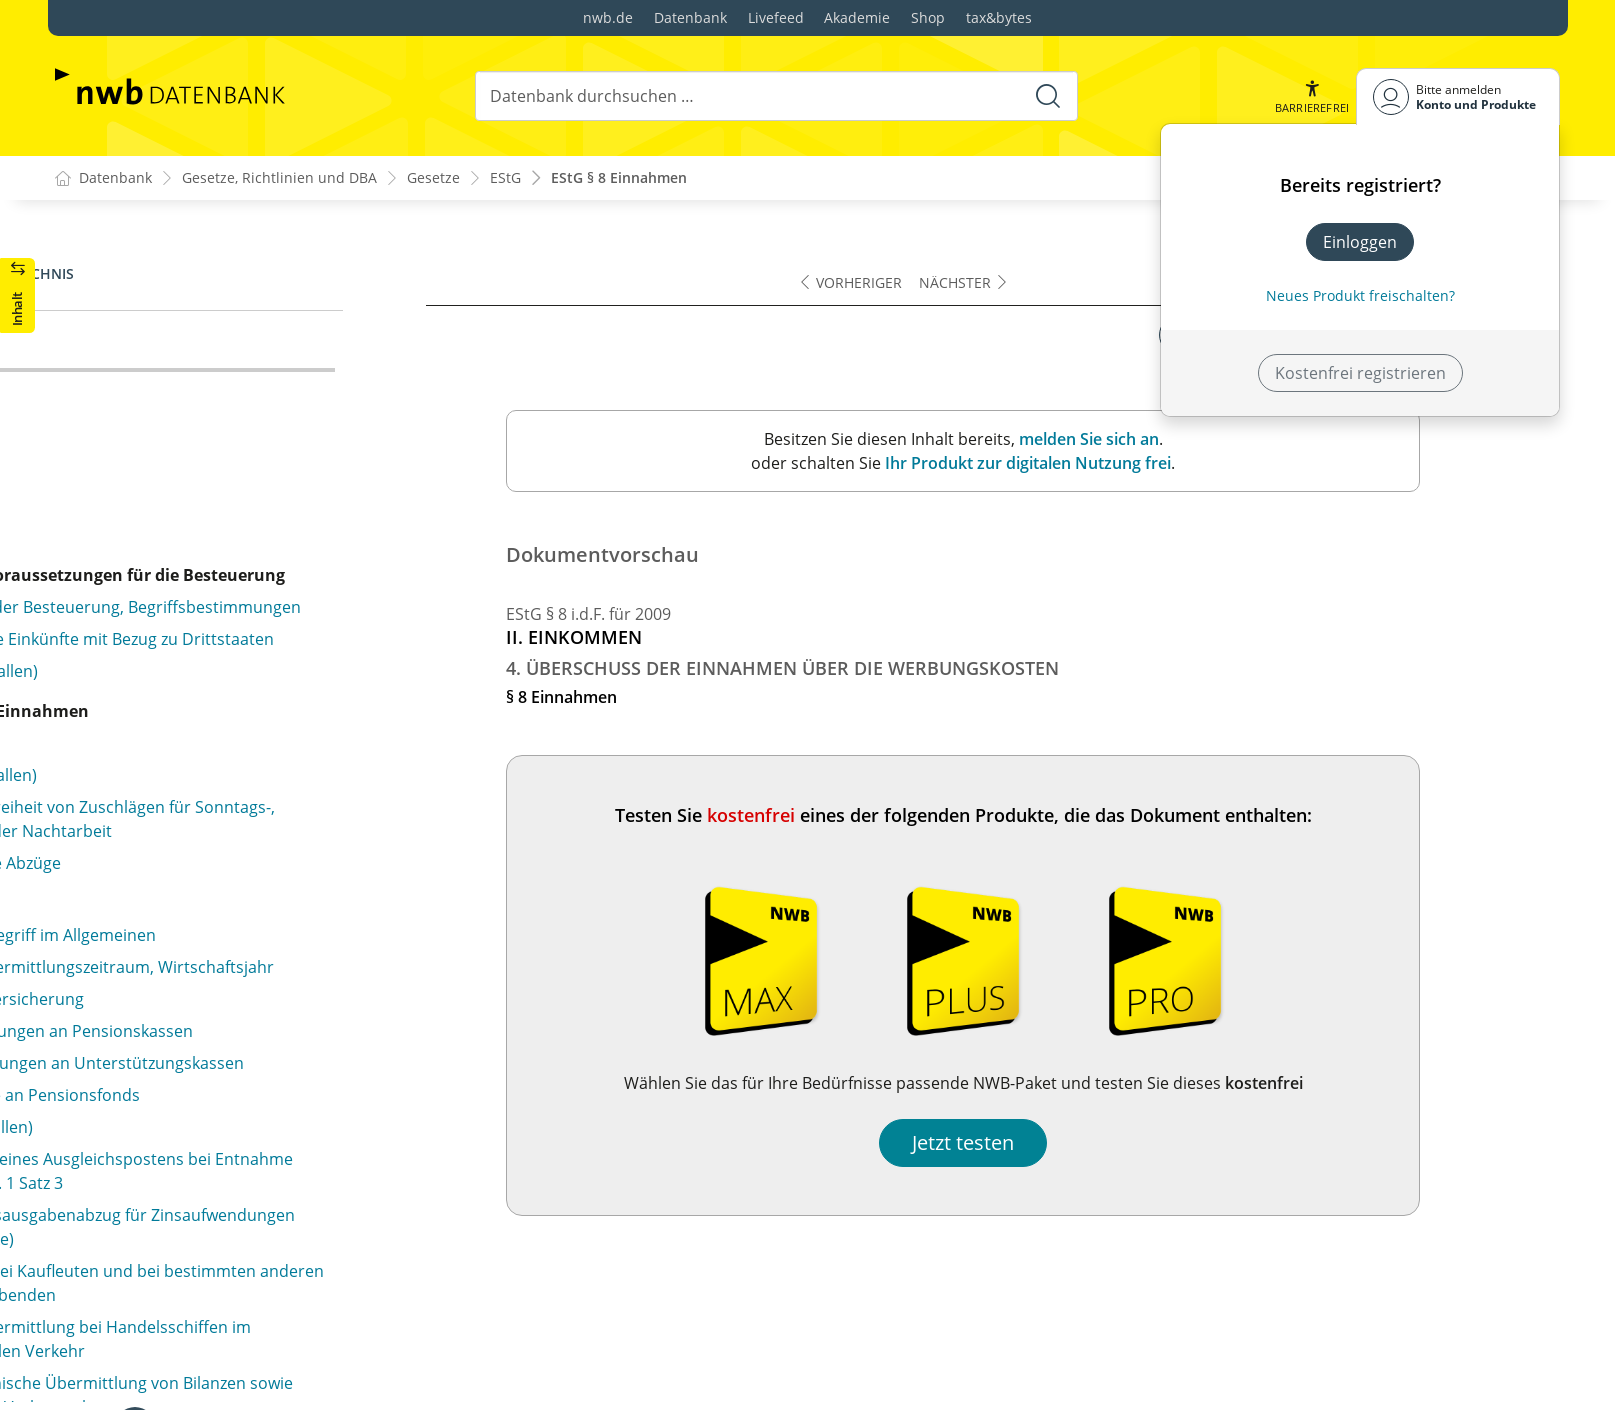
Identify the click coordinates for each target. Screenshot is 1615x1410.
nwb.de (608, 17)
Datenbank (690, 17)
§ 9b (104, 486)
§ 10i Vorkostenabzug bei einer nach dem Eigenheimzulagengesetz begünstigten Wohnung (272, 1194)
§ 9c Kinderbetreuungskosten (200, 558)
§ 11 (104, 1278)
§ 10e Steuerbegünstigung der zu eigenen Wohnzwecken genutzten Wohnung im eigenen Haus (265, 862)
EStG (505, 178)
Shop (928, 17)
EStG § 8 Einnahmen (619, 178)
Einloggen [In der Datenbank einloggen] (1360, 242)
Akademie (857, 17)
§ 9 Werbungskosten (166, 382)
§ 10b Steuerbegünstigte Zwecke (210, 694)
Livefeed (776, 17)
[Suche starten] (1047, 96)
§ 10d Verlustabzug (160, 806)
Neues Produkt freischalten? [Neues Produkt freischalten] (1360, 295)
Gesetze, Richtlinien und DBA (279, 178)
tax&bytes (999, 17)
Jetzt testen (1104, 1142)
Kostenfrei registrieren (1360, 373)
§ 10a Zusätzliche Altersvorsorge (210, 662)
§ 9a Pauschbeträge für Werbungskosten (242, 414)
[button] (1311, 96)
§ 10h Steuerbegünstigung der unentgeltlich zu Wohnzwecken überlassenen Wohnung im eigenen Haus (279, 1126)
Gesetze (433, 178)
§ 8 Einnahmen (144, 350)
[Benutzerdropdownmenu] (1458, 96)
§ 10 (104, 630)
